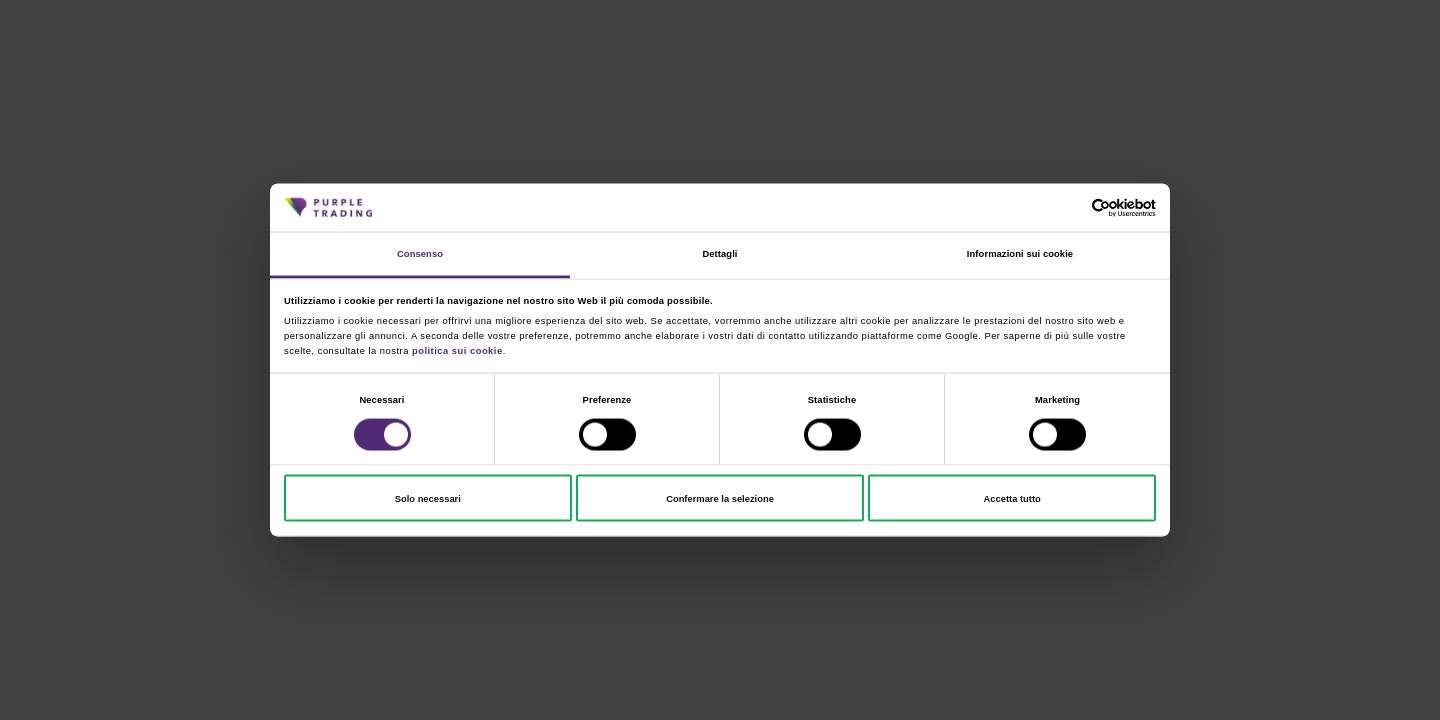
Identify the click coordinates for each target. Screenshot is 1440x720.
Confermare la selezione (720, 498)
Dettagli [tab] (719, 254)
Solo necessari (428, 498)
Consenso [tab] (420, 254)
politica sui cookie (457, 350)
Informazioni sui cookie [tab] (1020, 254)
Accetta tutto (1012, 498)
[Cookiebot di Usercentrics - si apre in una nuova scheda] (1068, 207)
